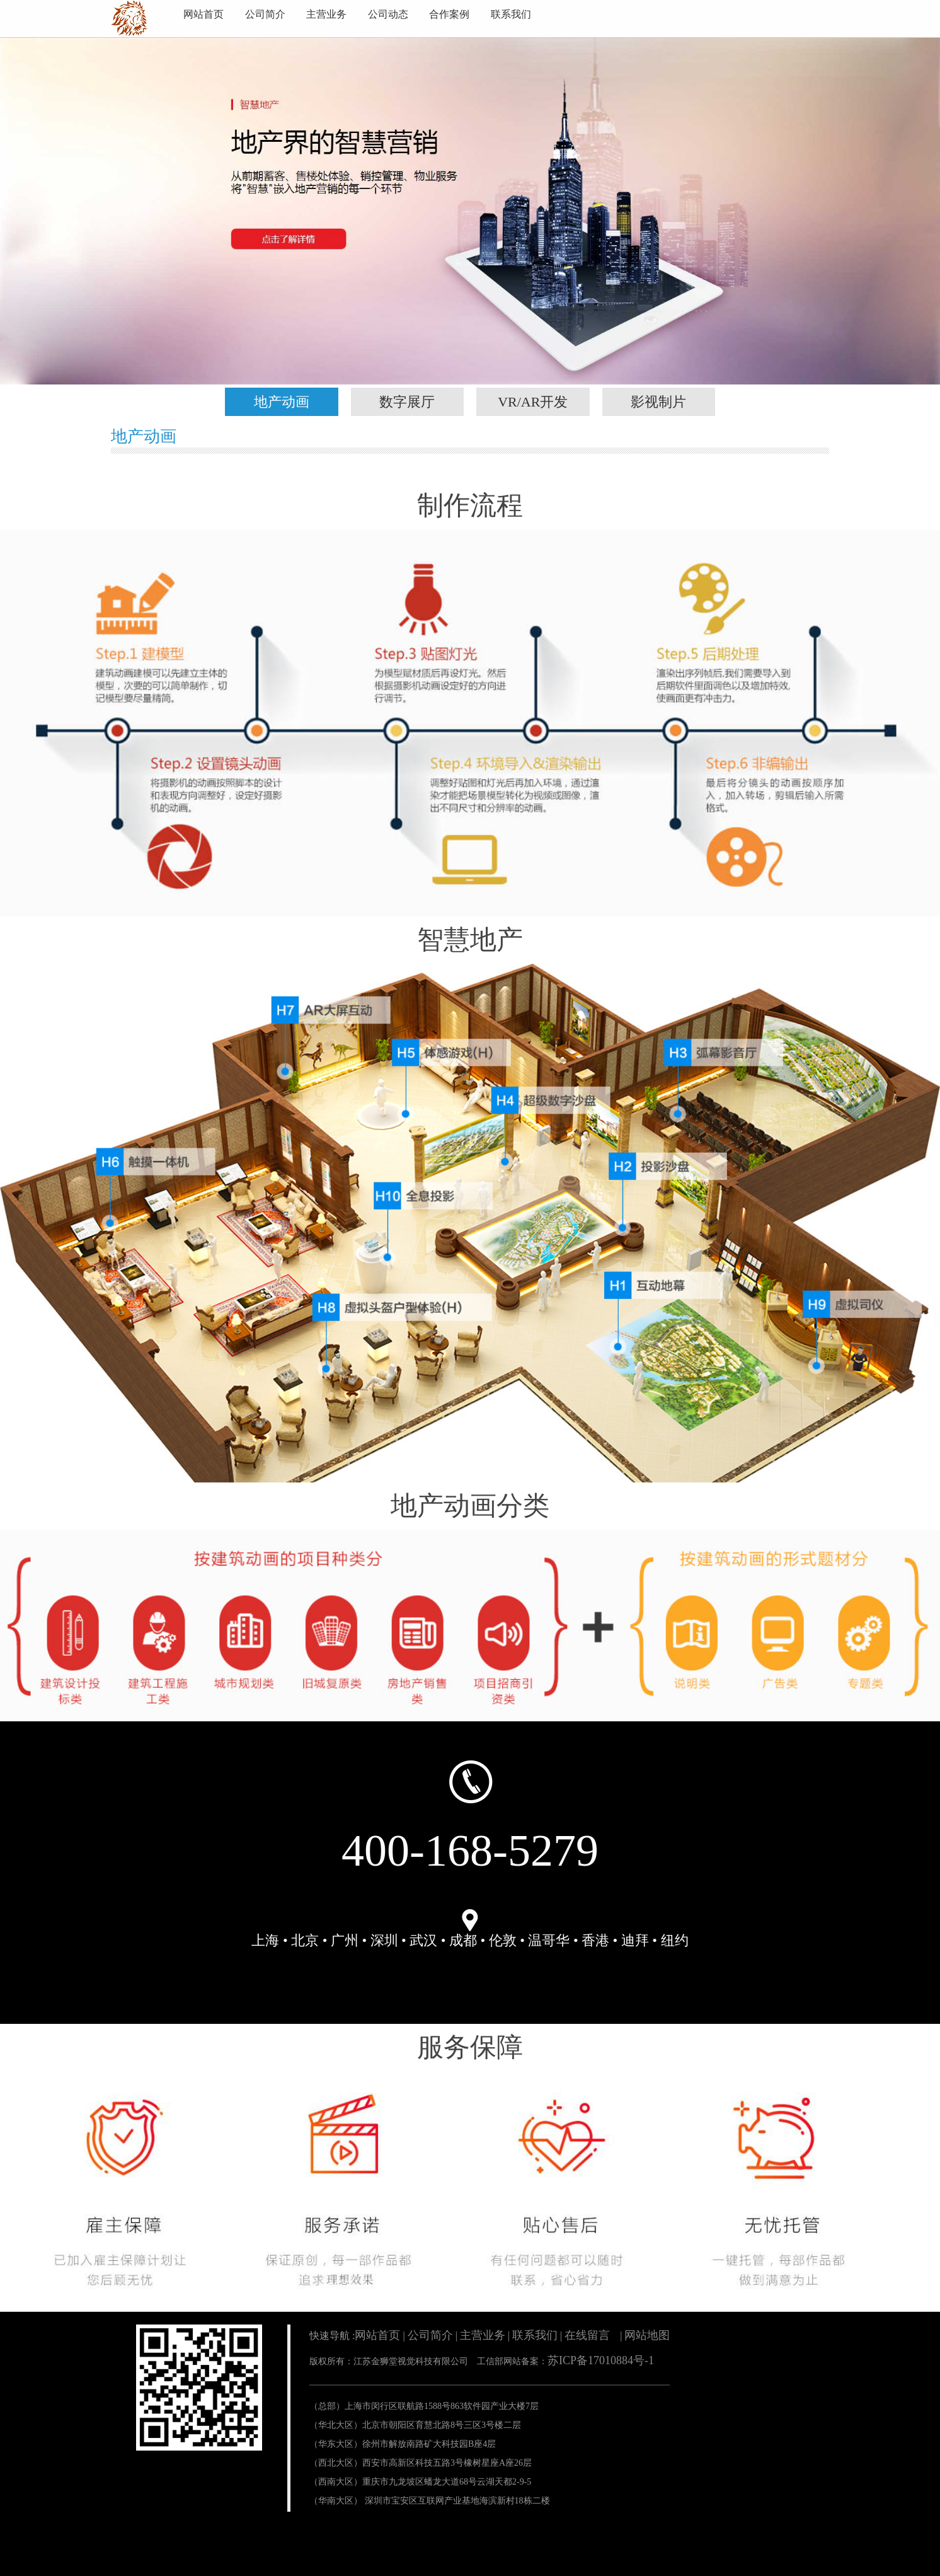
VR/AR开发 (533, 402)
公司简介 (265, 14)
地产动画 (281, 402)
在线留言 (587, 2335)
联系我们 (511, 14)
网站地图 (647, 2335)
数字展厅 (407, 402)
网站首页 (203, 14)
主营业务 (326, 14)
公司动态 (388, 14)
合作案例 (449, 14)
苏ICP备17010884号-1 (600, 2360)
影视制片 (658, 402)
